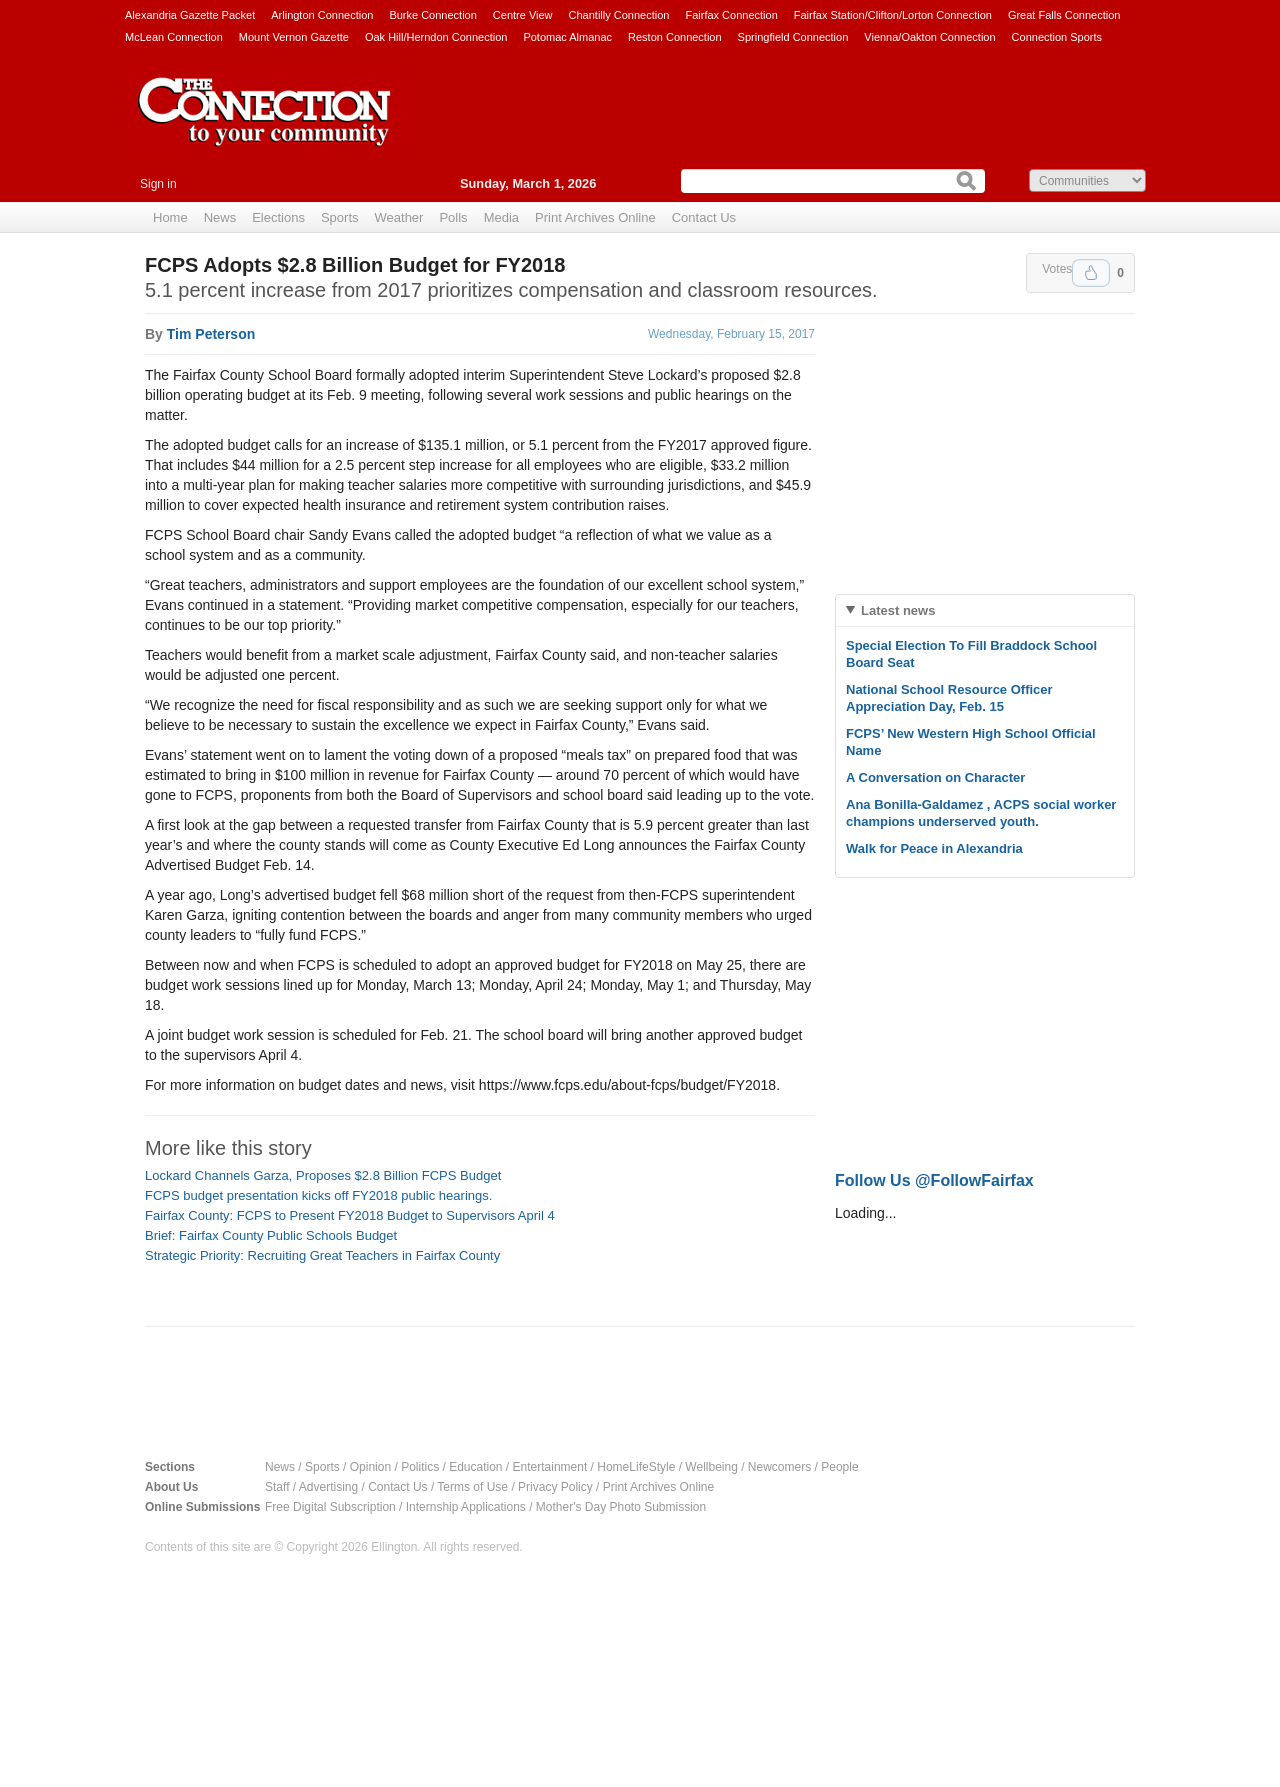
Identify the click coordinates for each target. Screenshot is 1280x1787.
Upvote (1091, 273)
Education (475, 1467)
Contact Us (704, 217)
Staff (277, 1487)
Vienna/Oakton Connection (929, 37)
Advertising (328, 1487)
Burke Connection (432, 15)
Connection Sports (1057, 37)
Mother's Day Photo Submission (621, 1507)
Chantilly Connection (619, 15)
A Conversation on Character (935, 777)
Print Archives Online (595, 217)
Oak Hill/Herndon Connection (436, 37)
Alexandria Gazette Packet (190, 15)
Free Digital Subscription (330, 1507)
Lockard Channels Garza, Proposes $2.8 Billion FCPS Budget (323, 1175)
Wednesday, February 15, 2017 (731, 334)
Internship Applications (466, 1507)
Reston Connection (675, 37)
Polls (453, 217)
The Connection (265, 127)
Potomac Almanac (567, 37)
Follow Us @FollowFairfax (934, 1180)
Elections (278, 217)
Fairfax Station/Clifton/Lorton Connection (893, 15)
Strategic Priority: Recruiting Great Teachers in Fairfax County (322, 1255)
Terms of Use (472, 1487)
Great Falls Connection (1064, 15)
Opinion (370, 1467)
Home (170, 217)
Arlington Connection (322, 15)
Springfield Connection (793, 37)
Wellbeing (711, 1467)
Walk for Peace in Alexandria (934, 848)
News (220, 217)
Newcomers (779, 1467)
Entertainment (550, 1467)
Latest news (898, 610)
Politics (420, 1467)
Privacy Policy (555, 1487)
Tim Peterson (211, 334)
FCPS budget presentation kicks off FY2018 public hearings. (318, 1195)
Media (501, 217)
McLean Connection (174, 37)
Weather (399, 217)
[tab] (985, 610)
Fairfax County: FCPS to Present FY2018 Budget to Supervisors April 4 (350, 1215)
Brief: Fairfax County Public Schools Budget (271, 1235)
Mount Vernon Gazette (294, 37)
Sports (340, 217)
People (839, 1467)
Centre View (523, 15)
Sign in (158, 184)
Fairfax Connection (731, 15)
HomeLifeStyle (636, 1467)
